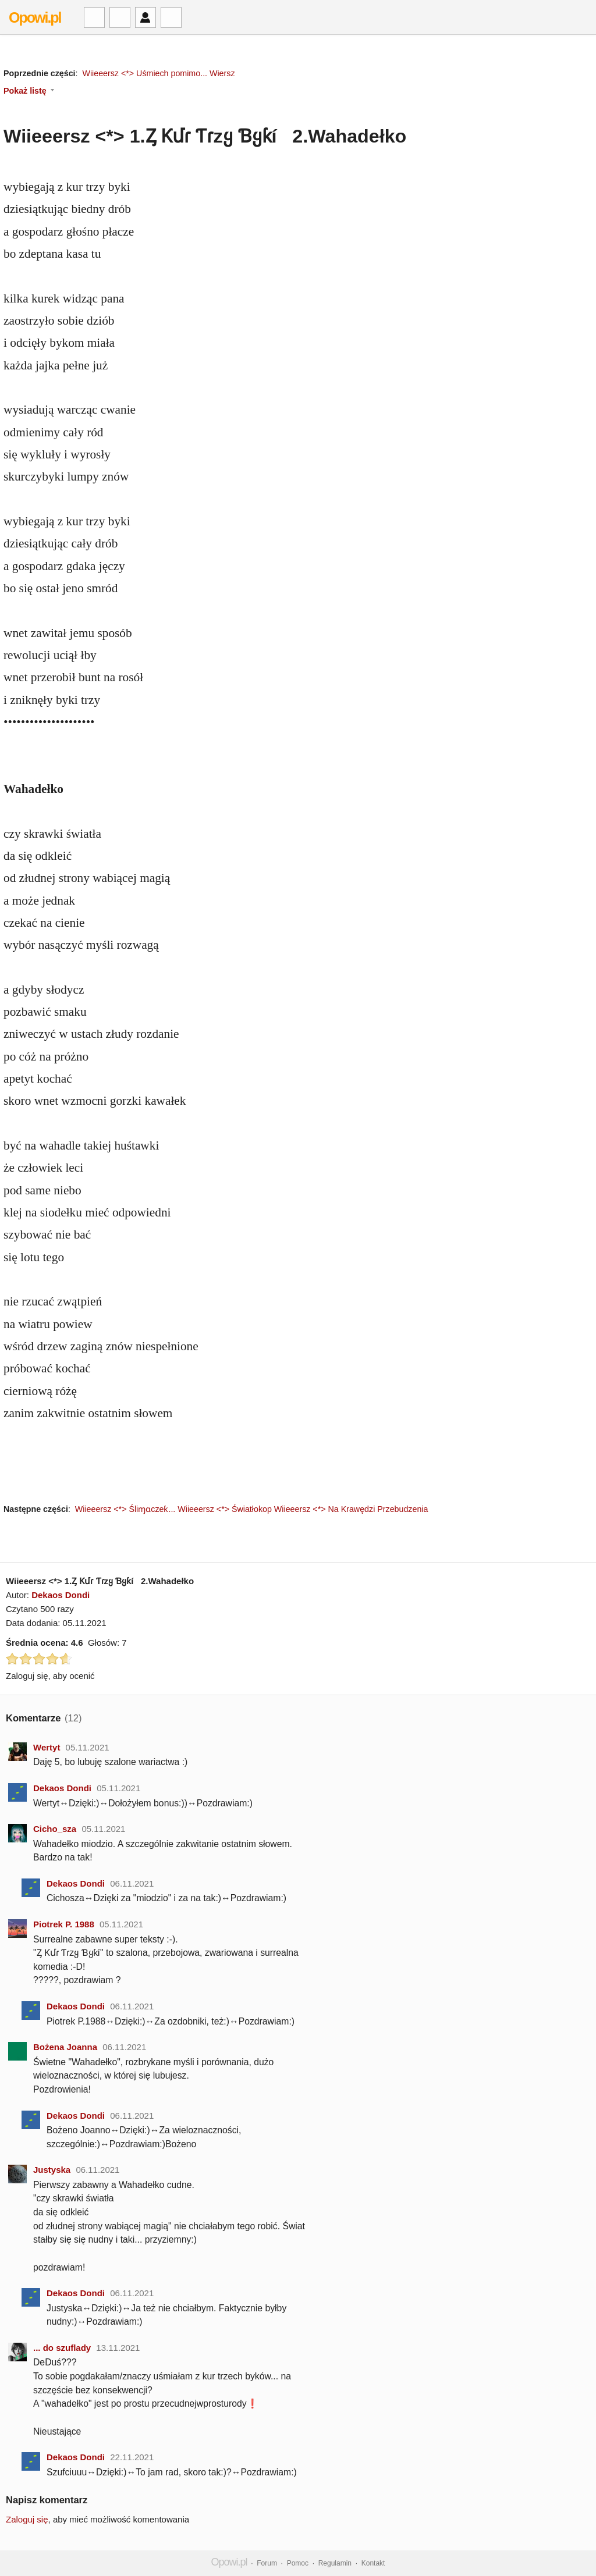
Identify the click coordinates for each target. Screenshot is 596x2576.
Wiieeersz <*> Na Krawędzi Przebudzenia (351, 1509)
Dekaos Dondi (60, 1595)
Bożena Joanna (65, 2047)
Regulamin (335, 2563)
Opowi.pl (35, 17)
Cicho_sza (54, 1829)
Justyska (51, 2170)
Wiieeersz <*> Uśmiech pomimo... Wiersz (158, 73)
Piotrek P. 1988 (63, 1924)
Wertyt (46, 1747)
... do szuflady (62, 2348)
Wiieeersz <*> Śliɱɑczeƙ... (125, 1509)
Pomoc (297, 2563)
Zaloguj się (27, 2519)
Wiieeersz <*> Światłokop (225, 1509)
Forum (267, 2563)
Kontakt (373, 2563)
